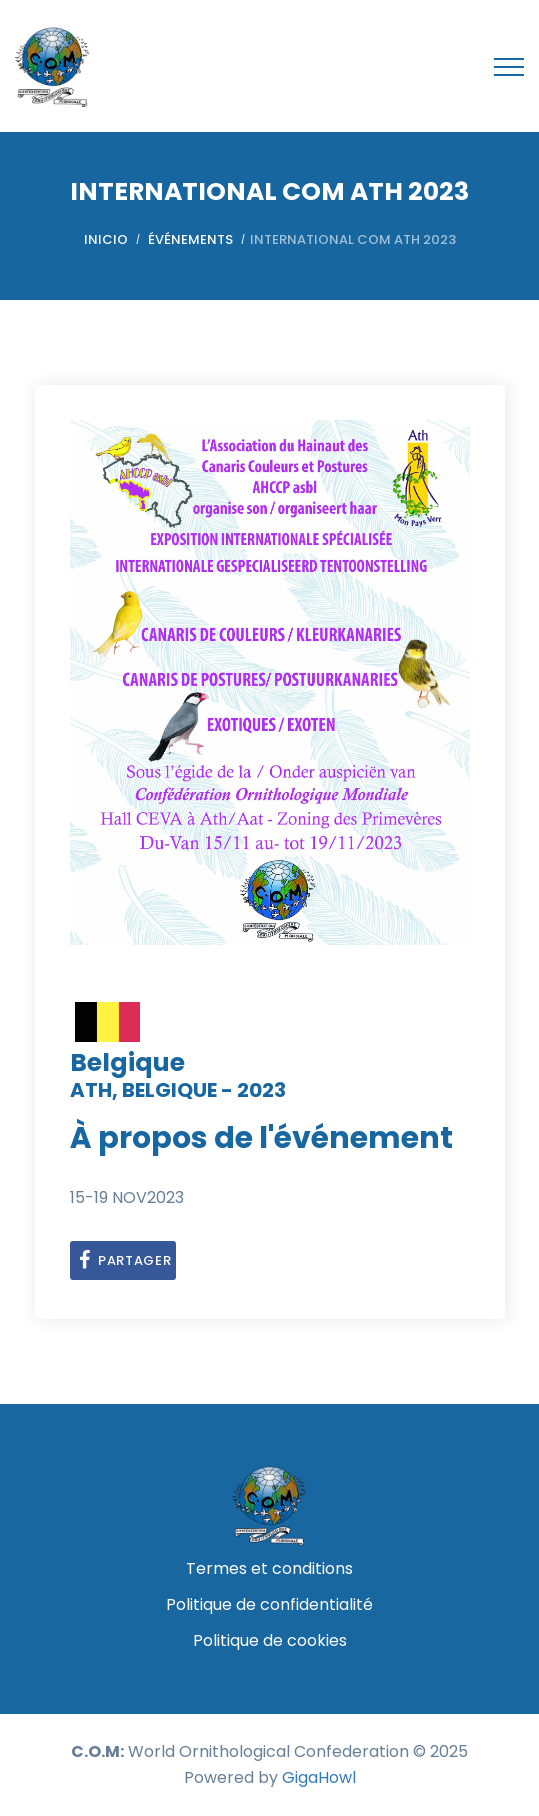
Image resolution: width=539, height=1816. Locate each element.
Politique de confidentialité (269, 1604)
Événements (190, 239)
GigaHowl (319, 1777)
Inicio (106, 239)
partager (123, 1260)
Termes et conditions (269, 1568)
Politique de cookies (270, 1640)
